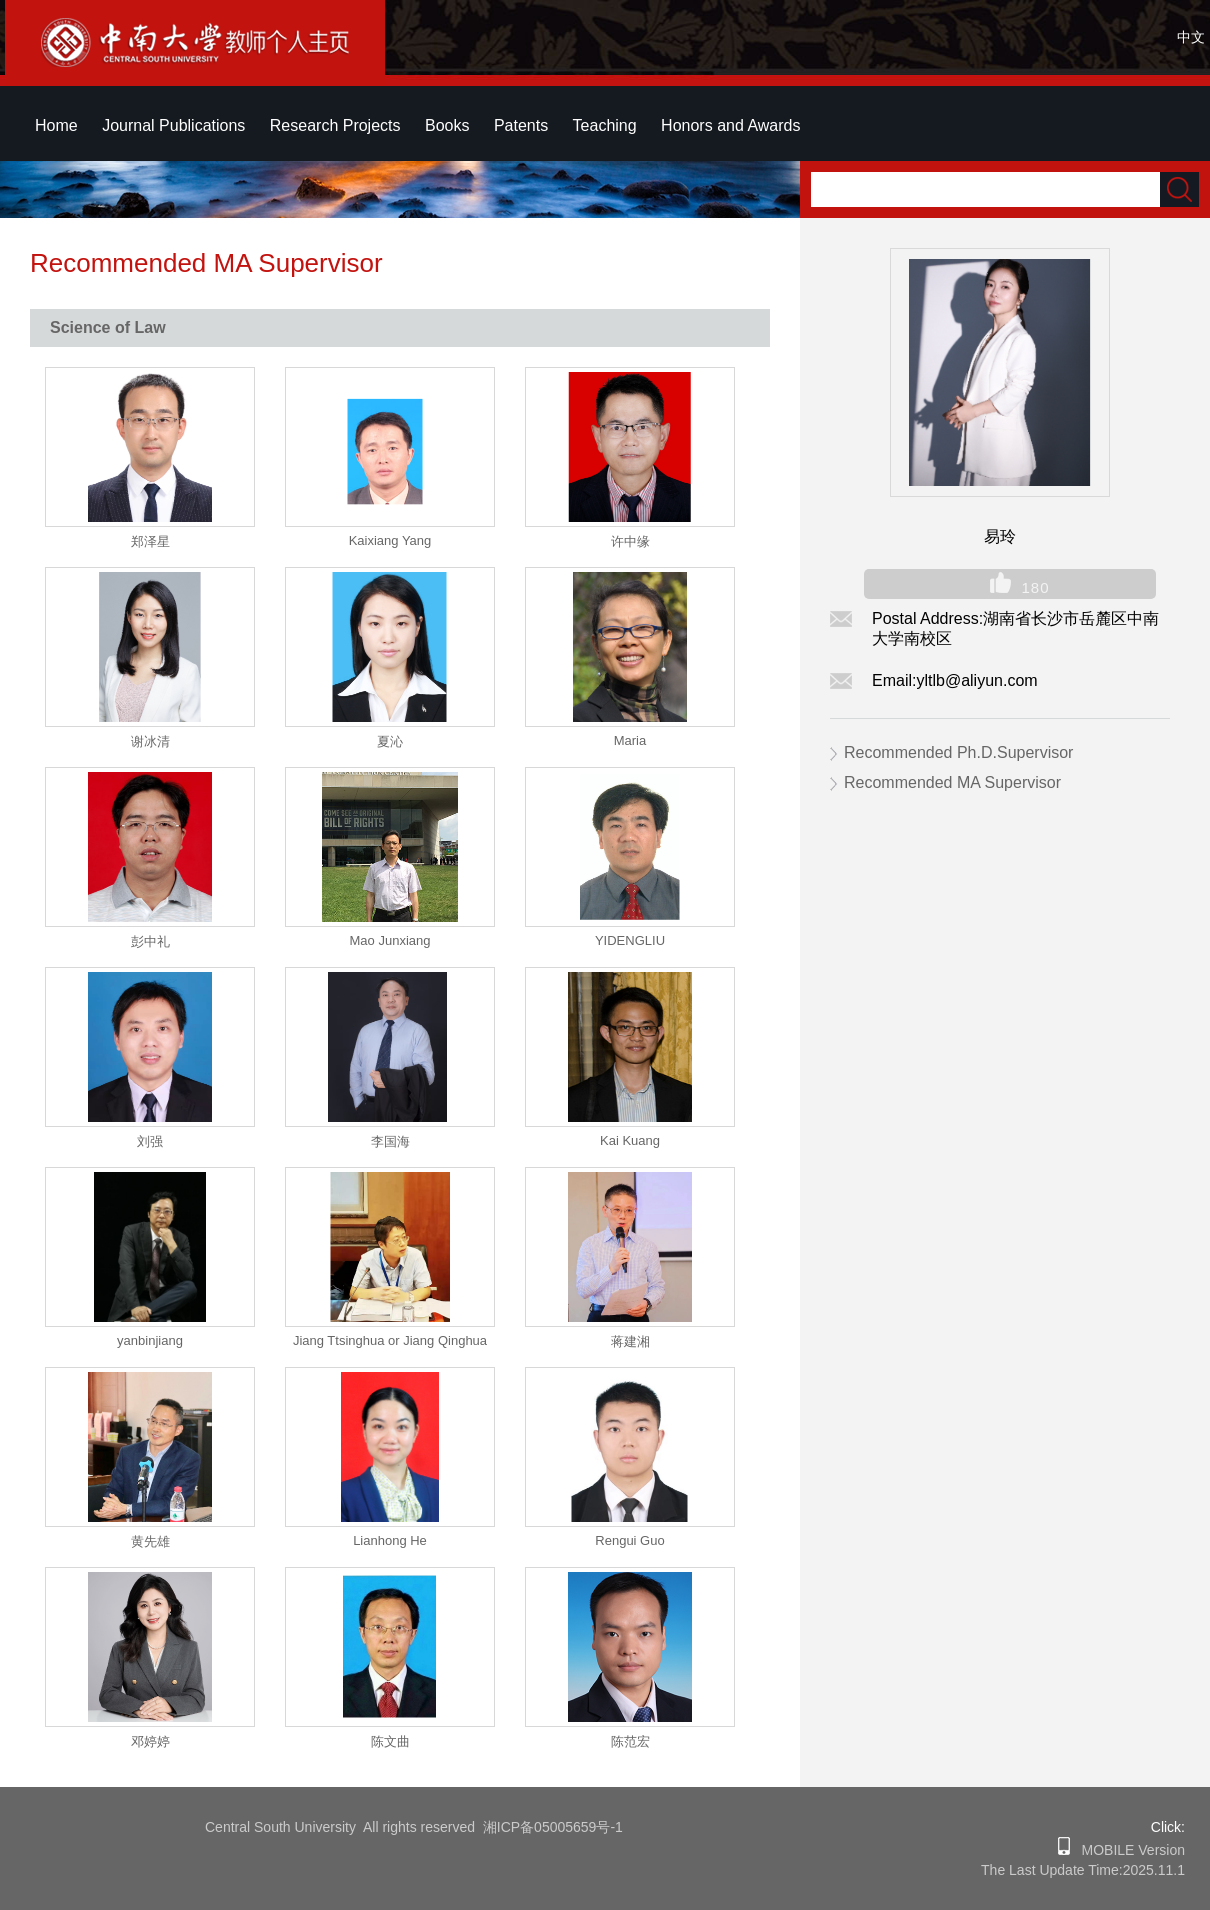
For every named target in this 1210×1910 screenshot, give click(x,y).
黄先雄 (150, 1541)
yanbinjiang (150, 1340)
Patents (521, 125)
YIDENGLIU (630, 940)
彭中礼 (150, 941)
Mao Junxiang (390, 940)
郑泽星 (150, 541)
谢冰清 (150, 741)
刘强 (150, 1141)
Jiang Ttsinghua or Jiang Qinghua (390, 1340)
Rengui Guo (629, 1540)
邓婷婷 (150, 1741)
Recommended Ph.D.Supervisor (958, 752)
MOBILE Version (1127, 1850)
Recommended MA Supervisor (952, 782)
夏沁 (390, 741)
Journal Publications (173, 125)
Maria (630, 740)
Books (447, 125)
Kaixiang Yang (390, 540)
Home (56, 125)
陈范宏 (630, 1741)
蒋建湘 (630, 1341)
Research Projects (335, 125)
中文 (1191, 37)
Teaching (605, 125)
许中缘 (630, 541)
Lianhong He (390, 1540)
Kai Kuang (630, 1140)
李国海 (390, 1141)
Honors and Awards (730, 125)
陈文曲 (390, 1741)
